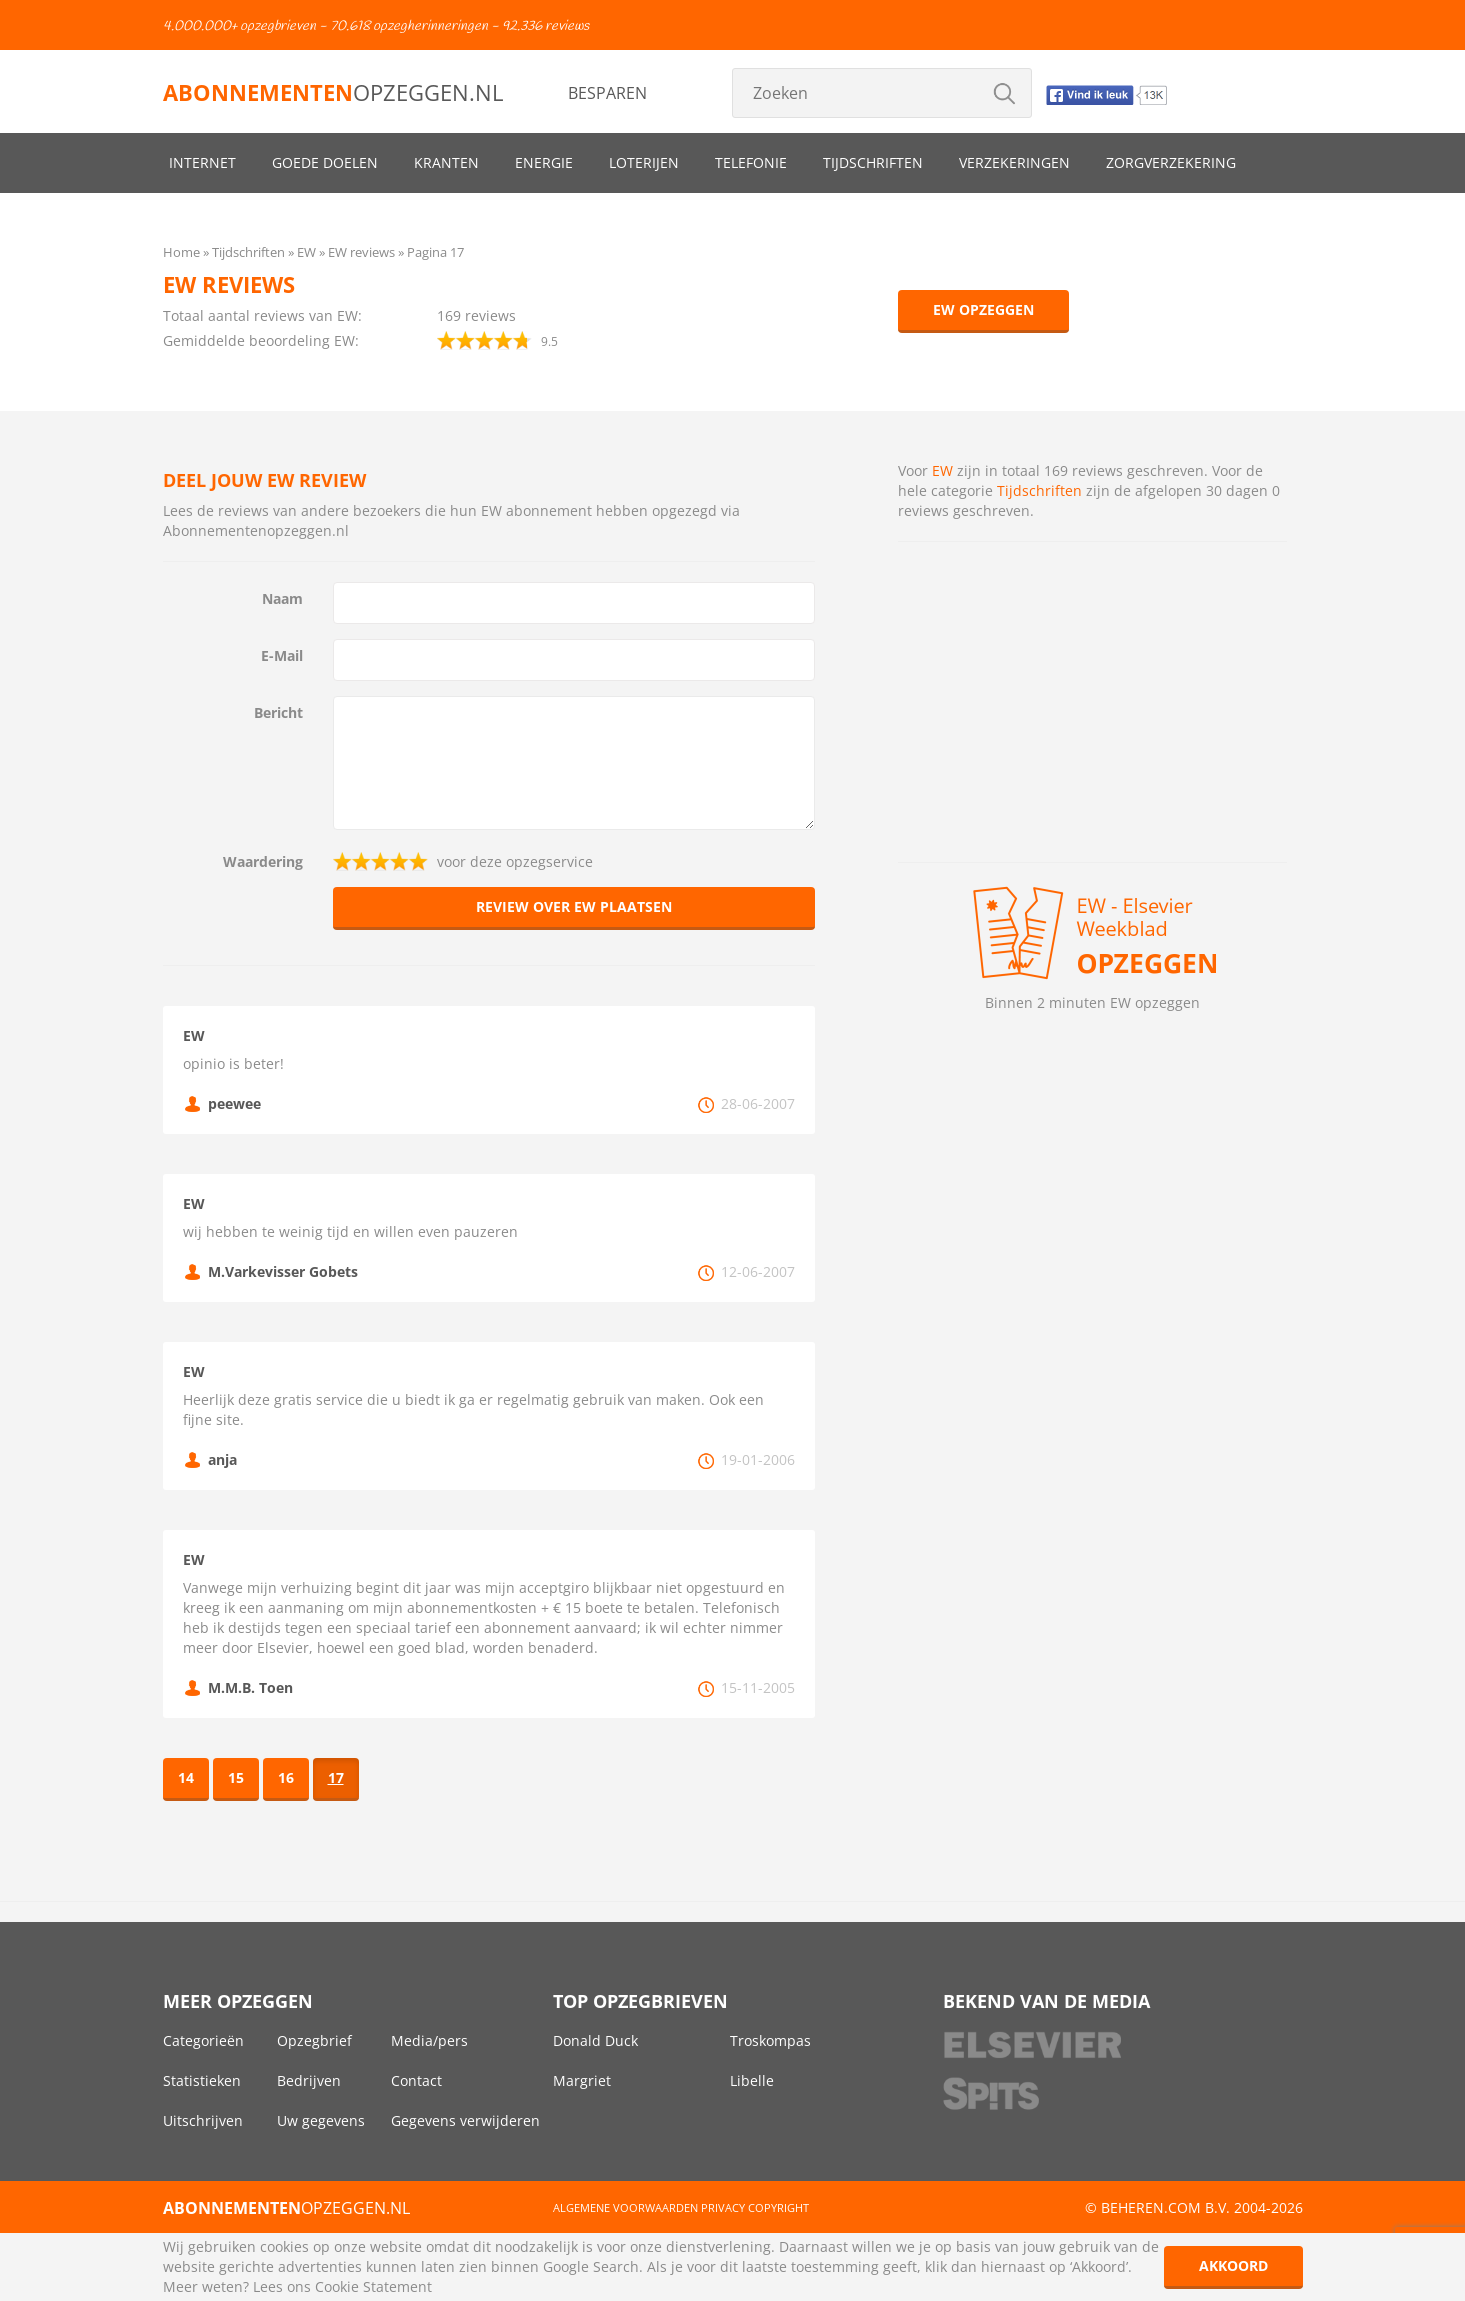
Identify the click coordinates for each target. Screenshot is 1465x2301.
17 (336, 1777)
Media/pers (429, 2040)
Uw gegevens (321, 2120)
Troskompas (770, 2040)
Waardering (263, 861)
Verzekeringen (1014, 162)
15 (236, 1777)
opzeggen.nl (333, 92)
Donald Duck (595, 2040)
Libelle (752, 2080)
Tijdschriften (873, 162)
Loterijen (644, 162)
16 (286, 1777)
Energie (544, 162)
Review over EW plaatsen (574, 906)
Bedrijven (309, 2080)
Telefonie (751, 162)
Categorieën (203, 2040)
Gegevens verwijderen (465, 2120)
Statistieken (202, 2080)
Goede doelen (325, 162)
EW (942, 470)
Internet (202, 162)
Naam (282, 598)
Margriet (582, 2080)
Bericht (278, 712)
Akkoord (1233, 2265)
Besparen (607, 93)
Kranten (446, 162)
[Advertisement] (1092, 702)
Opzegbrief (314, 2040)
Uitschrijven (203, 2120)
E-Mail (282, 655)
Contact (416, 2080)
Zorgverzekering (1171, 162)
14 (186, 1777)
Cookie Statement (373, 2286)
